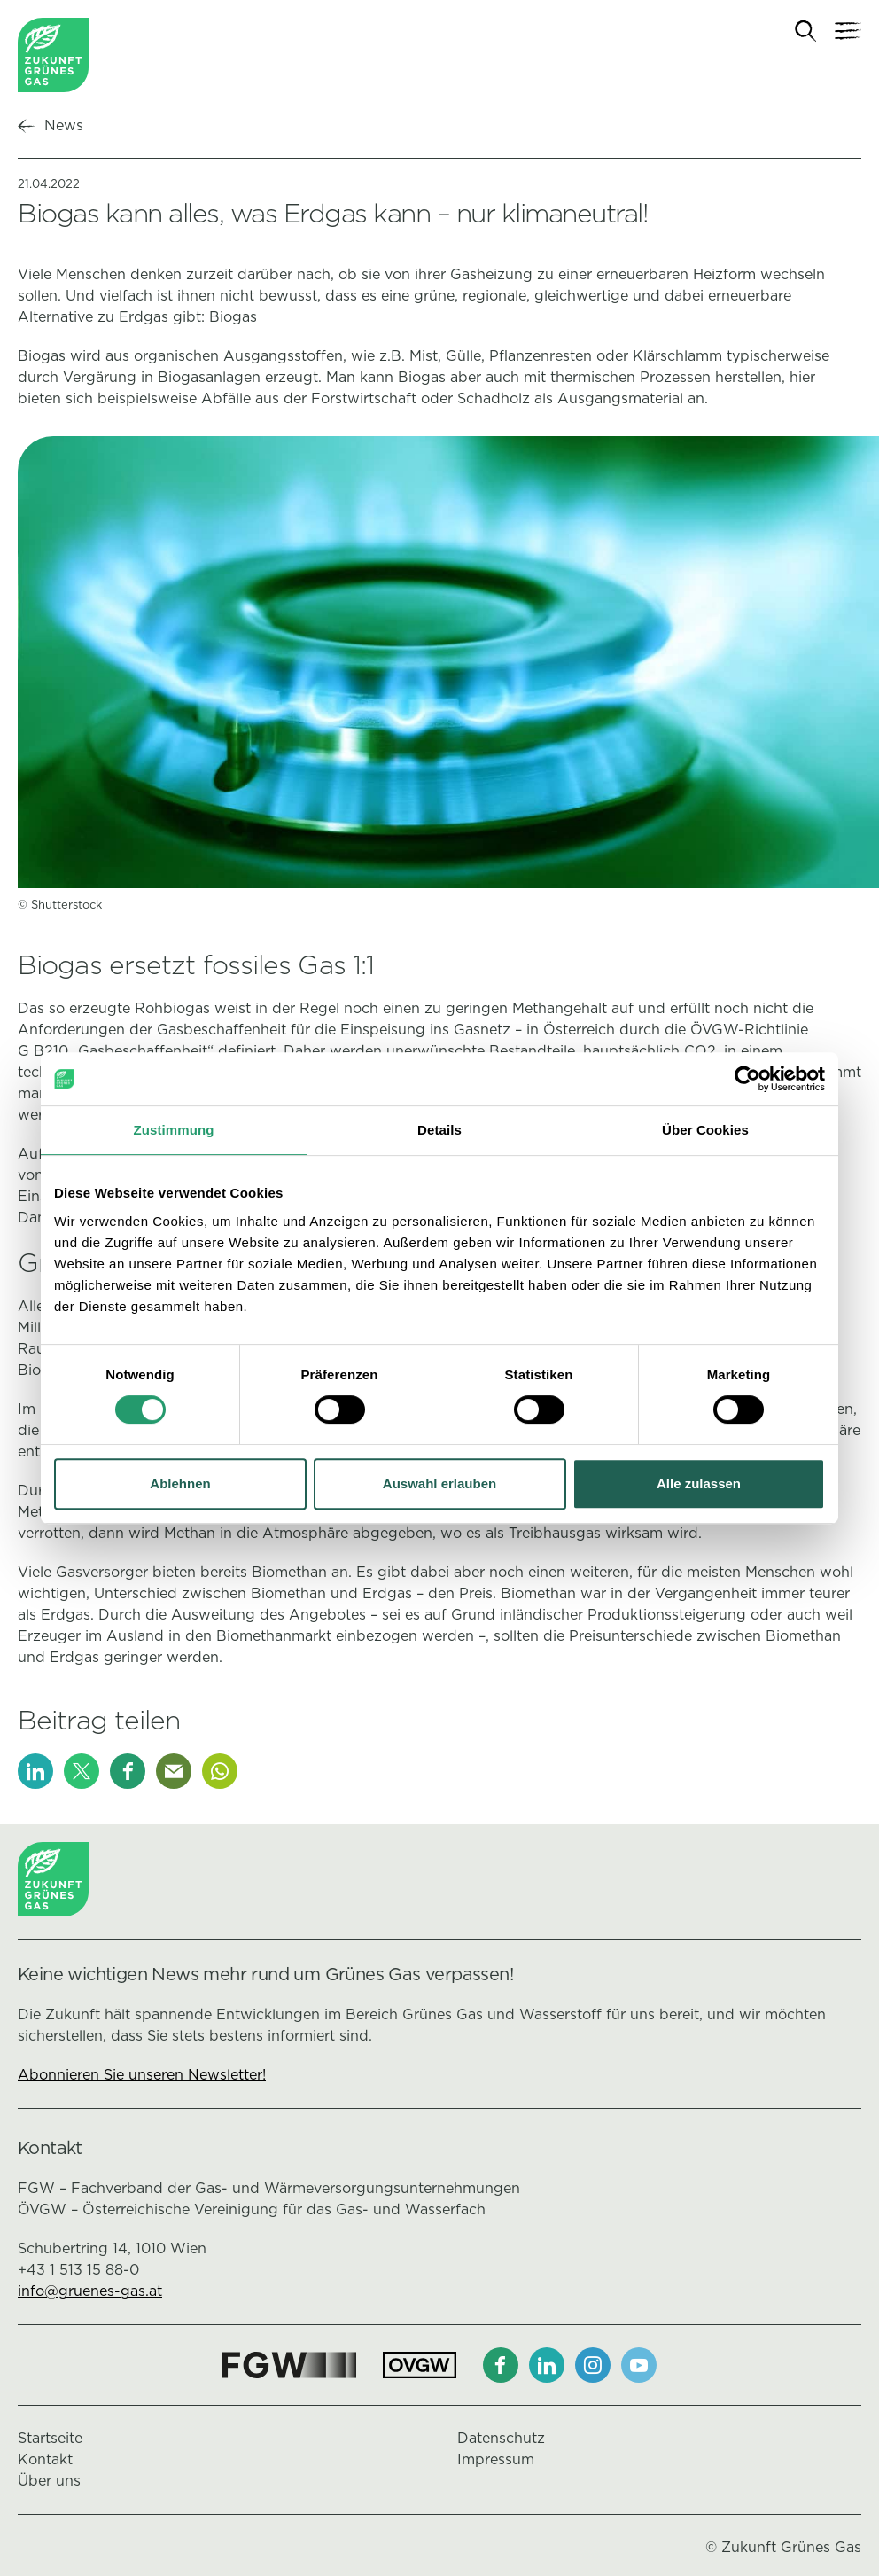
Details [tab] (439, 1129)
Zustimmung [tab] (174, 1129)
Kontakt (45, 2459)
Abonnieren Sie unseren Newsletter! (142, 2074)
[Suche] (806, 31)
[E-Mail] (173, 1771)
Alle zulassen (699, 1483)
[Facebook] (127, 1771)
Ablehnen (180, 1483)
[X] (81, 1771)
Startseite (50, 2438)
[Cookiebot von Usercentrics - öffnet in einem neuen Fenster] (747, 1079)
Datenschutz (501, 2438)
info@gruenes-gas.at (90, 2291)
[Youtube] (639, 2365)
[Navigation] (848, 31)
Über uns (49, 2480)
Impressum (495, 2459)
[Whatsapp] (219, 1771)
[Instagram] (593, 2365)
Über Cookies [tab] (705, 1129)
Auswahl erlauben (439, 1483)
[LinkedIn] (35, 1771)
